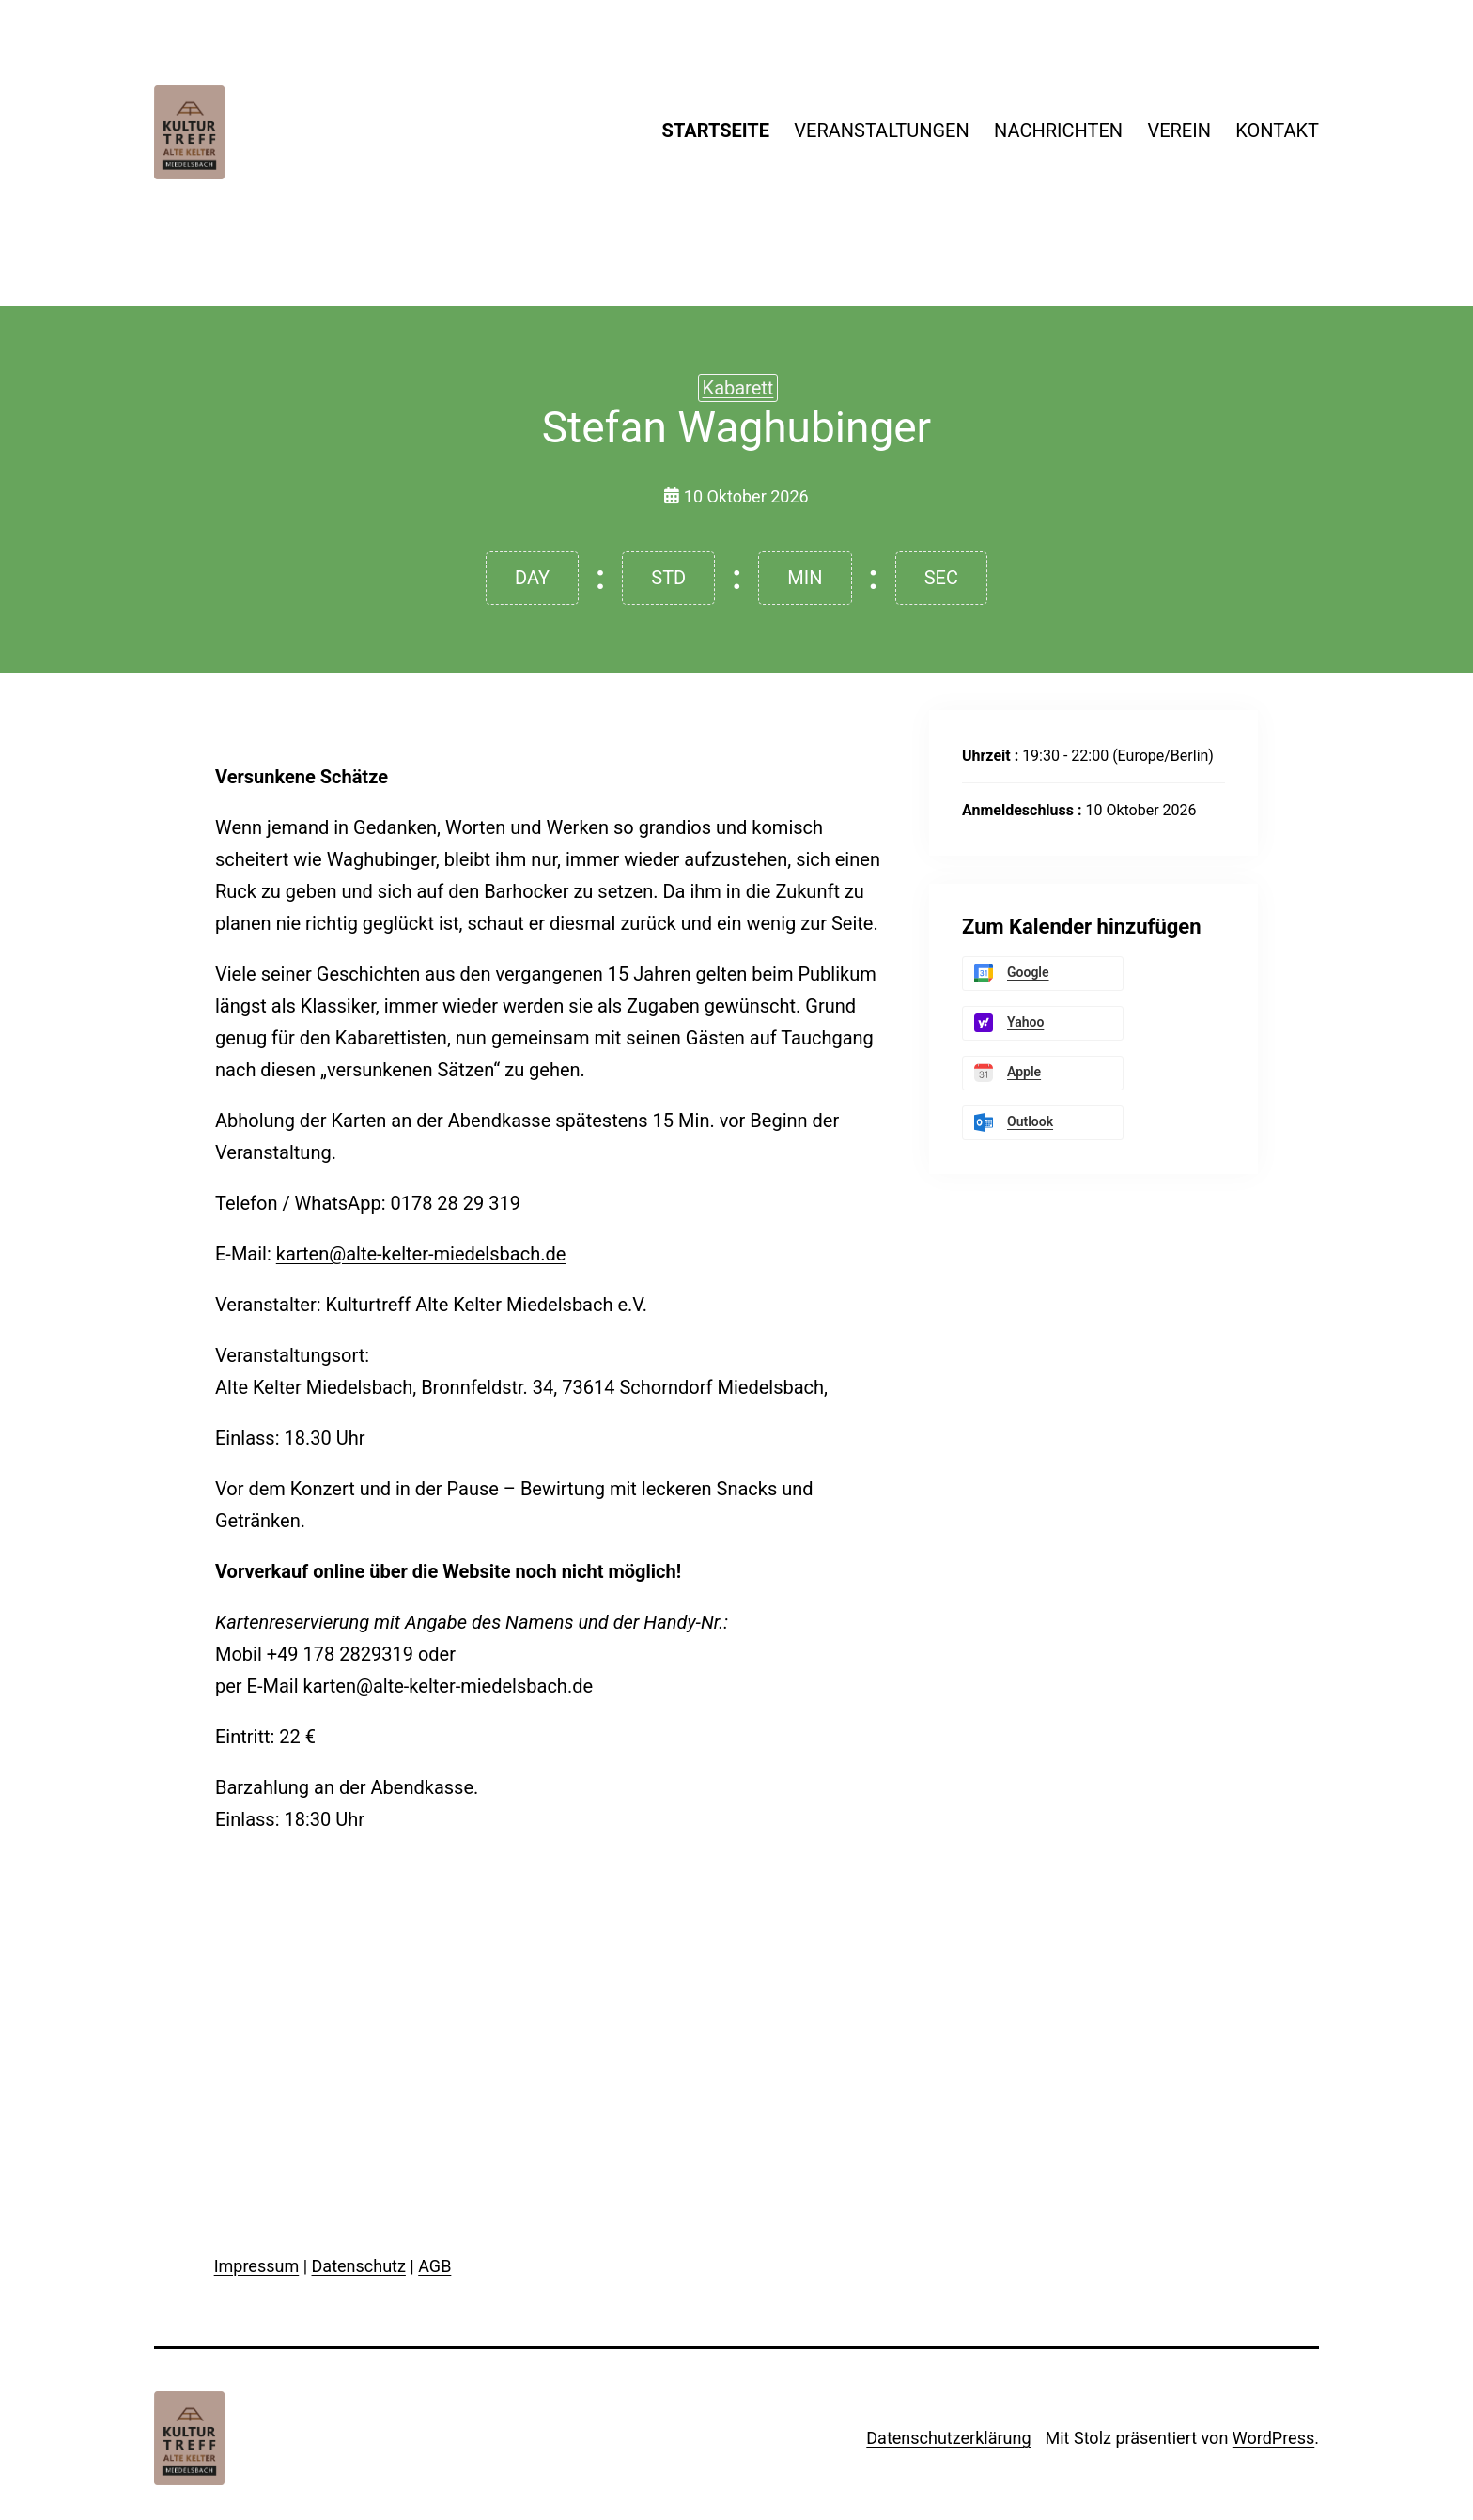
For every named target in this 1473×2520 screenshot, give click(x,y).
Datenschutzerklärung (948, 2438)
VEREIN (1179, 130)
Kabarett (738, 388)
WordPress (1273, 2438)
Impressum (257, 2266)
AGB (434, 2266)
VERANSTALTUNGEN (881, 130)
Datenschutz (359, 2266)
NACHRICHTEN (1058, 130)
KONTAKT (1277, 130)
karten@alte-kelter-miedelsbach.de (421, 1254)
